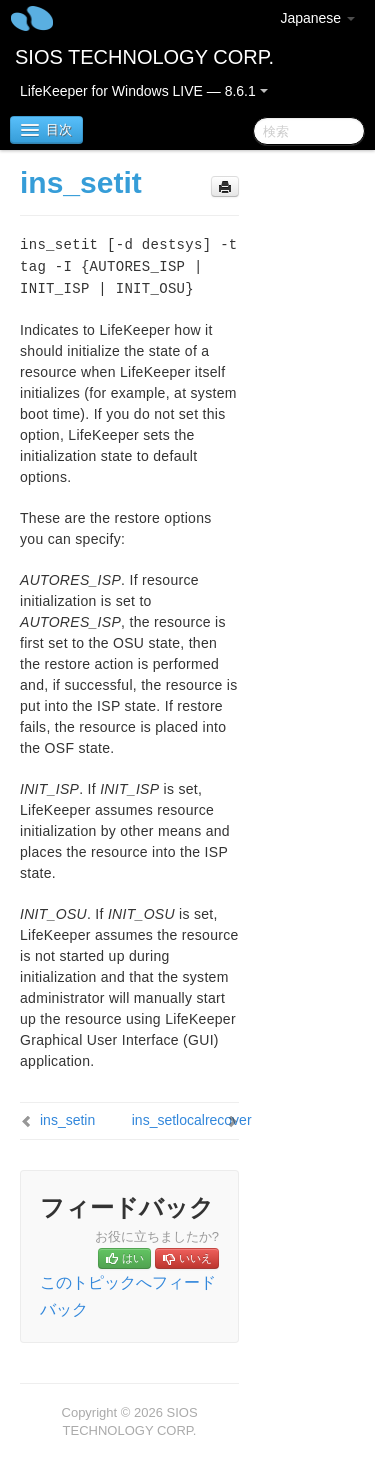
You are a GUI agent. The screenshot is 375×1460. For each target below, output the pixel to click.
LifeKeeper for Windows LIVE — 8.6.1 (144, 91)
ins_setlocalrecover (192, 1120)
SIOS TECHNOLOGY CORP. (144, 57)
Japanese (317, 18)
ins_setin (67, 1120)
